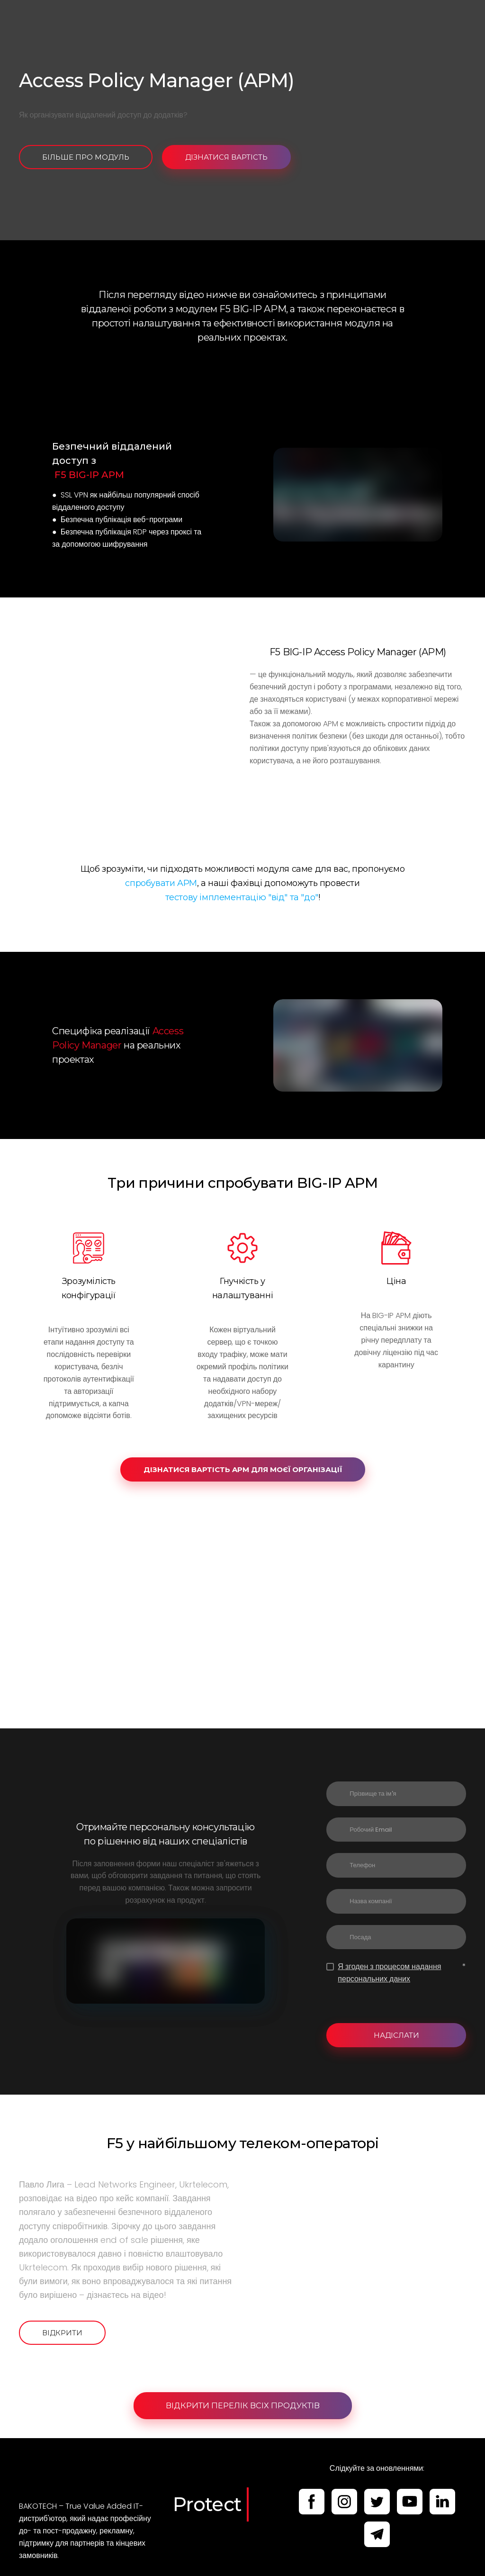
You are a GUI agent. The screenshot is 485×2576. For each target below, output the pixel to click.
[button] (86, 157)
